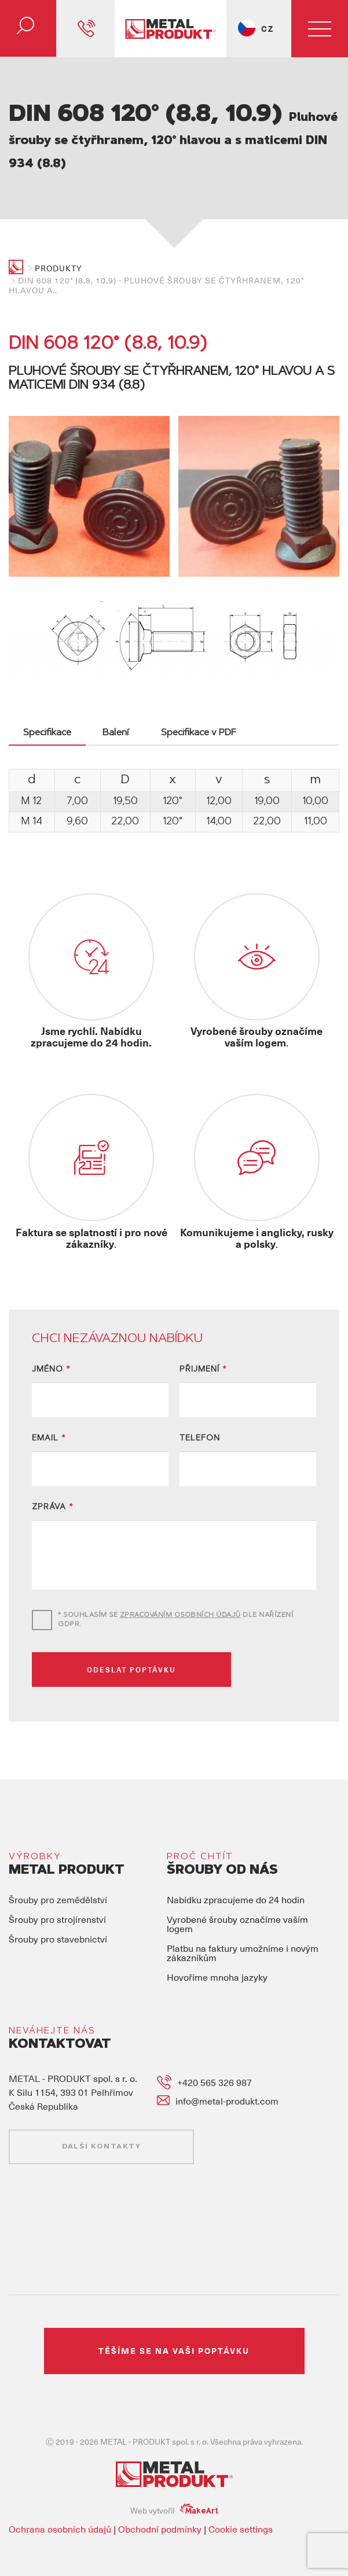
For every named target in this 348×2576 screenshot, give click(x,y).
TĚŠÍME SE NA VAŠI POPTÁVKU (174, 2336)
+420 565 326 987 (214, 2067)
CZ (267, 29)
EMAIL (49, 1424)
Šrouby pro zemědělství (58, 1884)
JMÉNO (51, 1355)
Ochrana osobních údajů (60, 2513)
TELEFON (200, 1424)
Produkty (58, 268)
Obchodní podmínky (160, 2513)
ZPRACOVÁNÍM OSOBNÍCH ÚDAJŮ (180, 1600)
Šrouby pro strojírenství (57, 1904)
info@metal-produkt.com (227, 2085)
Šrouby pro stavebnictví (58, 1923)
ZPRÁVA (53, 1492)
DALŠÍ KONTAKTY (101, 2131)
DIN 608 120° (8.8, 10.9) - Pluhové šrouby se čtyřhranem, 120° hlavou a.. (156, 285)
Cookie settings (240, 2513)
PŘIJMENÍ (203, 1355)
